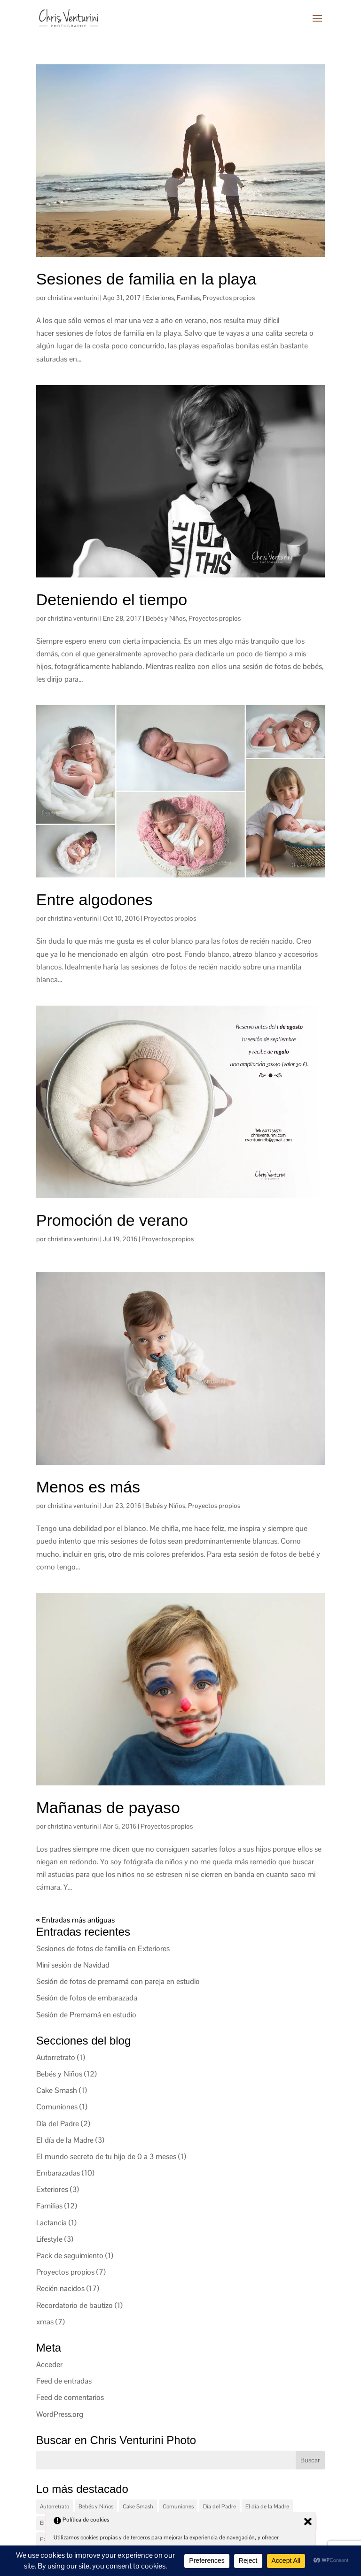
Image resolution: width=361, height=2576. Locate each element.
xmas (45, 2322)
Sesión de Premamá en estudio (86, 2015)
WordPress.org (59, 2414)
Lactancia (51, 2223)
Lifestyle (49, 2239)
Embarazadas (58, 2173)
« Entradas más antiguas (75, 1920)
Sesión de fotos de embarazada (86, 1998)
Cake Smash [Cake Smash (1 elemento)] (138, 2506)
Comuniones (57, 2107)
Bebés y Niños (166, 618)
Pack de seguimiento (69, 2256)
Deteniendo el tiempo (111, 599)
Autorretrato (55, 2057)
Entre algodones (94, 899)
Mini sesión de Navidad (73, 1965)
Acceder (49, 2364)
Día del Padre (57, 2124)
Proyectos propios (229, 297)
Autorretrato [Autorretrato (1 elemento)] (54, 2506)
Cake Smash (56, 2090)
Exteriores (159, 297)
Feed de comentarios (70, 2397)
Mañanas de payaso (108, 1807)
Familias (188, 297)
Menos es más (88, 1487)
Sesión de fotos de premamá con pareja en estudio (118, 1981)
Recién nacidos (60, 2288)
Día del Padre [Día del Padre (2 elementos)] (219, 2506)
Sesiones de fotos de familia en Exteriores (103, 1948)
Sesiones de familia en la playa (146, 279)
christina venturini (73, 297)
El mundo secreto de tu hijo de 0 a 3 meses (106, 2156)
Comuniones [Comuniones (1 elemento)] (178, 2506)
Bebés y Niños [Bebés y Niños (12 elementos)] (95, 2506)
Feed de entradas (64, 2381)
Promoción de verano (112, 1220)
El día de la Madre (65, 2140)
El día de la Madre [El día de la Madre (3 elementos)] (267, 2506)
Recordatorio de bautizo (74, 2305)
